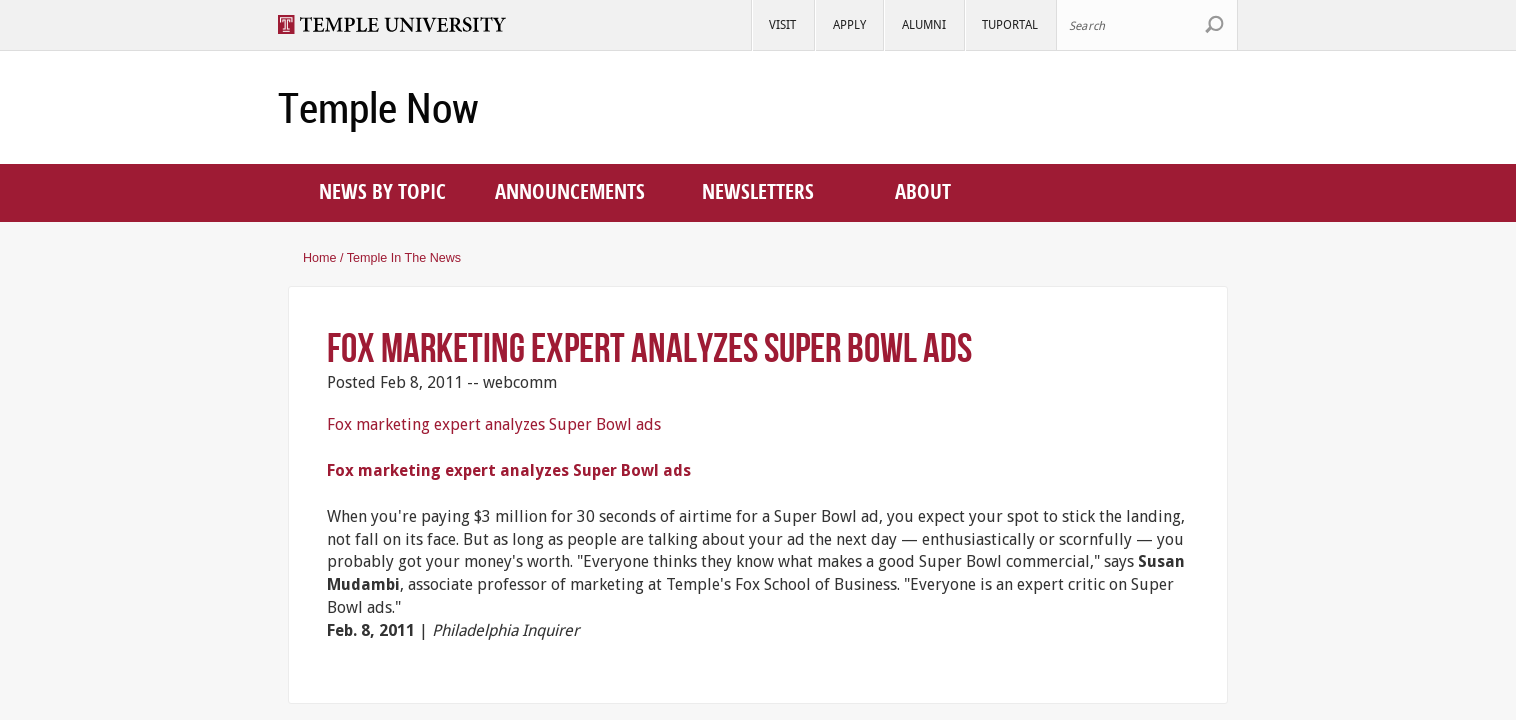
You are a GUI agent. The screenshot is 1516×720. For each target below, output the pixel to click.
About (923, 191)
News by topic (382, 191)
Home (320, 258)
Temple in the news (404, 258)
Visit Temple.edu (401, 24)
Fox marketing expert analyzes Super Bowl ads (649, 347)
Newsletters (758, 191)
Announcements (570, 191)
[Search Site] (1147, 25)
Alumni (924, 24)
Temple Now (378, 108)
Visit (782, 24)
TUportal (1010, 24)
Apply (849, 24)
